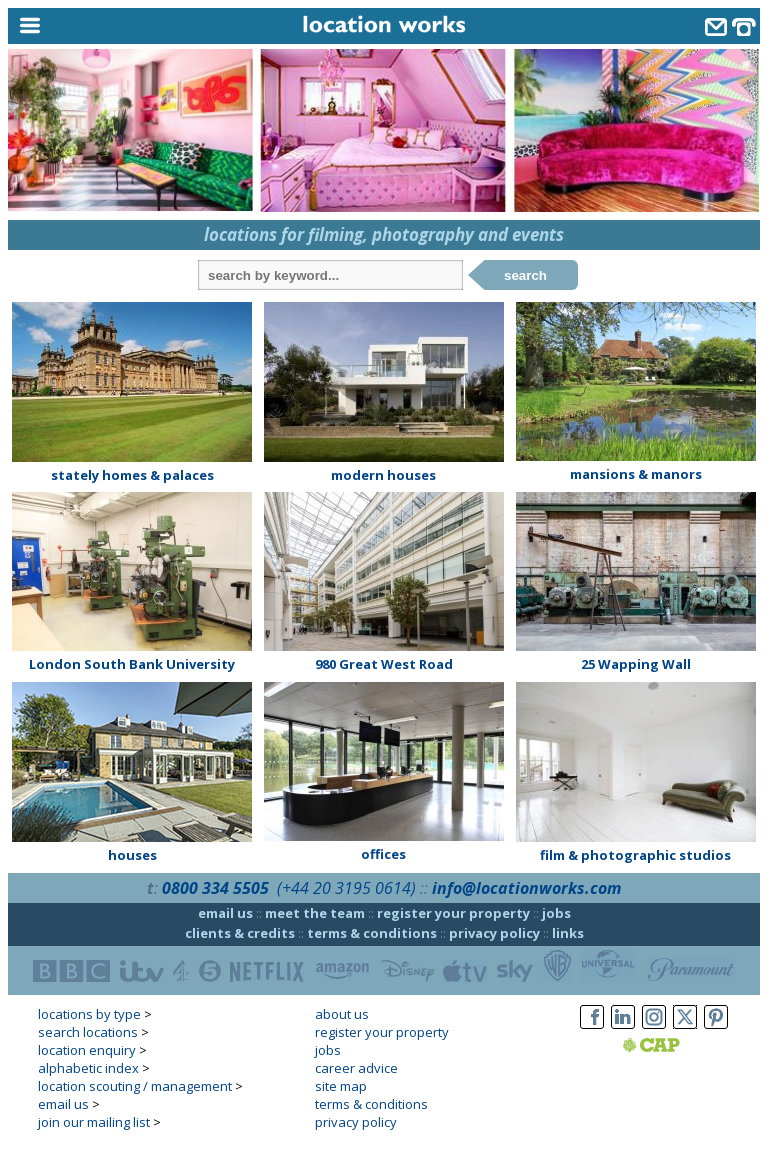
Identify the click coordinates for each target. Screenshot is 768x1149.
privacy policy (494, 933)
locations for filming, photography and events (384, 234)
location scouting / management (135, 1086)
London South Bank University (132, 664)
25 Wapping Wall (636, 664)
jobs (556, 913)
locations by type (89, 1014)
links (568, 933)
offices (383, 854)
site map (341, 1086)
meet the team (315, 913)
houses (132, 855)
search (525, 275)
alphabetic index (88, 1068)
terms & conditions (372, 933)
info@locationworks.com (526, 888)
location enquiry (87, 1050)
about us (342, 1014)
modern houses (383, 475)
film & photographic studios (635, 855)
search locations (88, 1032)
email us (225, 913)
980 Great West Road (384, 664)
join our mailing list (94, 1122)
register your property (453, 913)
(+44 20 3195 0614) (346, 888)
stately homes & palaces (132, 475)
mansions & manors (636, 474)
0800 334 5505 (215, 888)
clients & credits (240, 933)
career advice (356, 1068)
